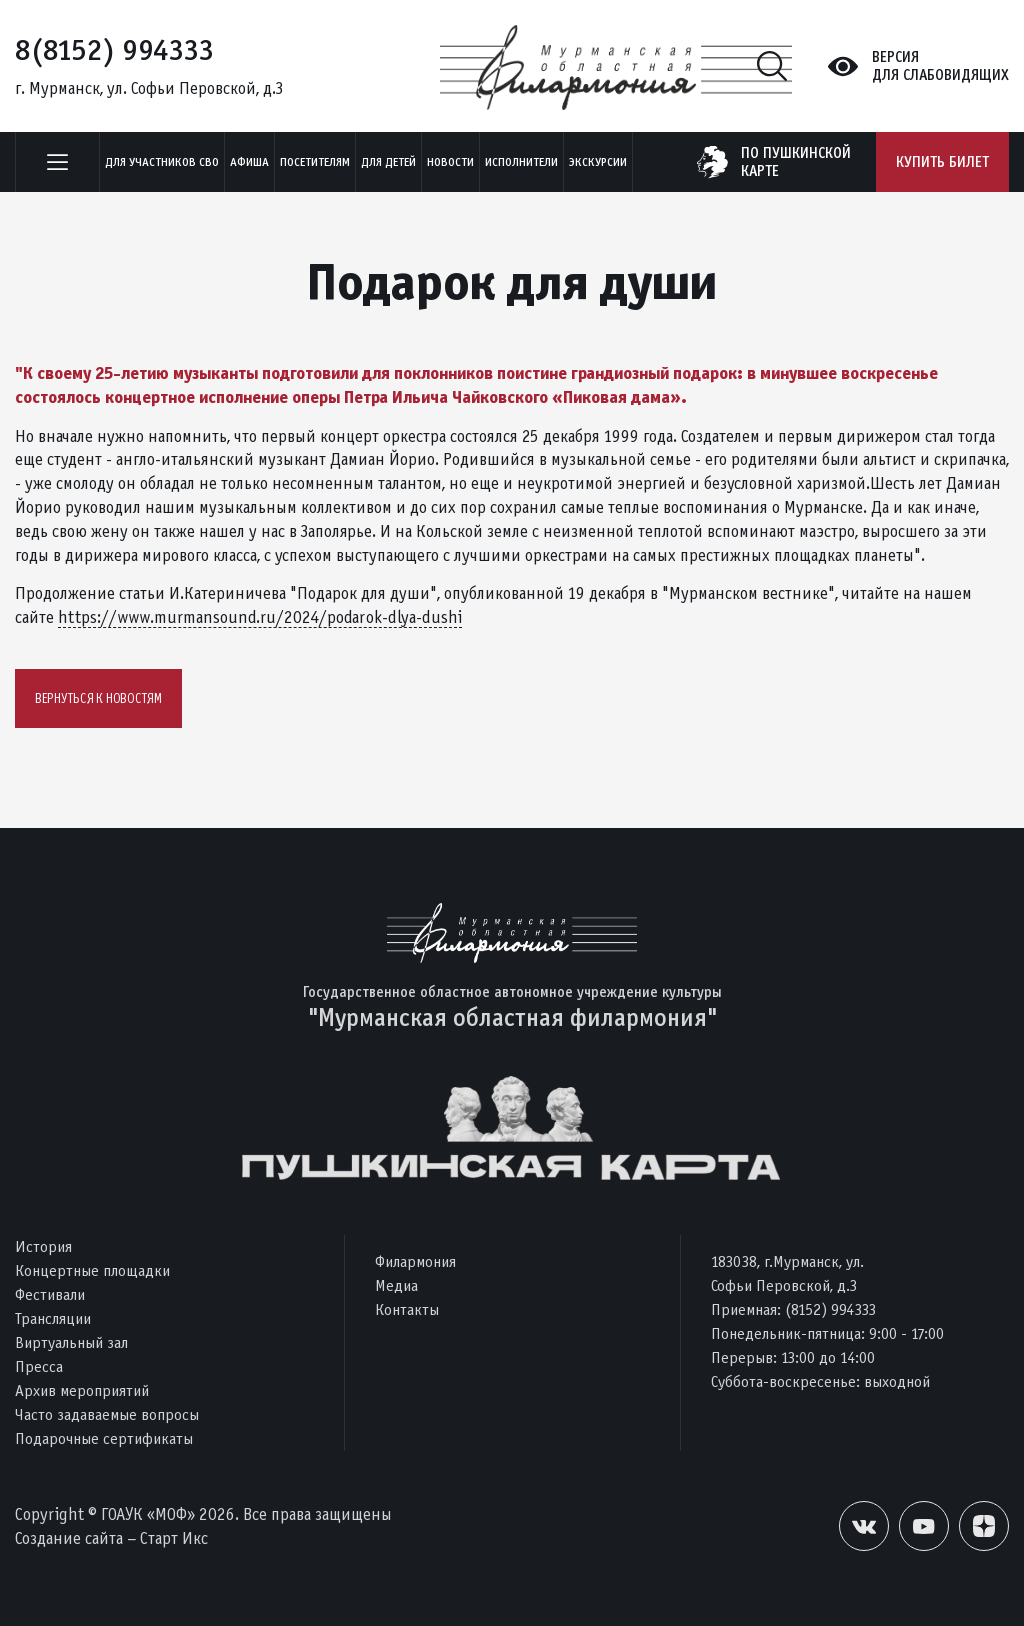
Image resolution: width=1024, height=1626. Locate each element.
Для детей (388, 162)
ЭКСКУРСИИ (598, 162)
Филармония (415, 1261)
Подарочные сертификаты (104, 1438)
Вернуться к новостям (98, 698)
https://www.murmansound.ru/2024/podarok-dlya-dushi (260, 617)
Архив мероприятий (82, 1390)
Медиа (396, 1285)
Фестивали (50, 1294)
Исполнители (521, 162)
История (43, 1246)
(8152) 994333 (830, 1309)
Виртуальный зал (71, 1342)
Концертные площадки (92, 1270)
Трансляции (53, 1318)
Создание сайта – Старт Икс (111, 1538)
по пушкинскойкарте (796, 162)
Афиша (249, 162)
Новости (450, 162)
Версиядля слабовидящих (940, 66)
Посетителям (315, 162)
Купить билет (942, 162)
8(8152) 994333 (114, 50)
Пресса (39, 1366)
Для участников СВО (162, 162)
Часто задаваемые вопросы (107, 1414)
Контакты (407, 1309)
